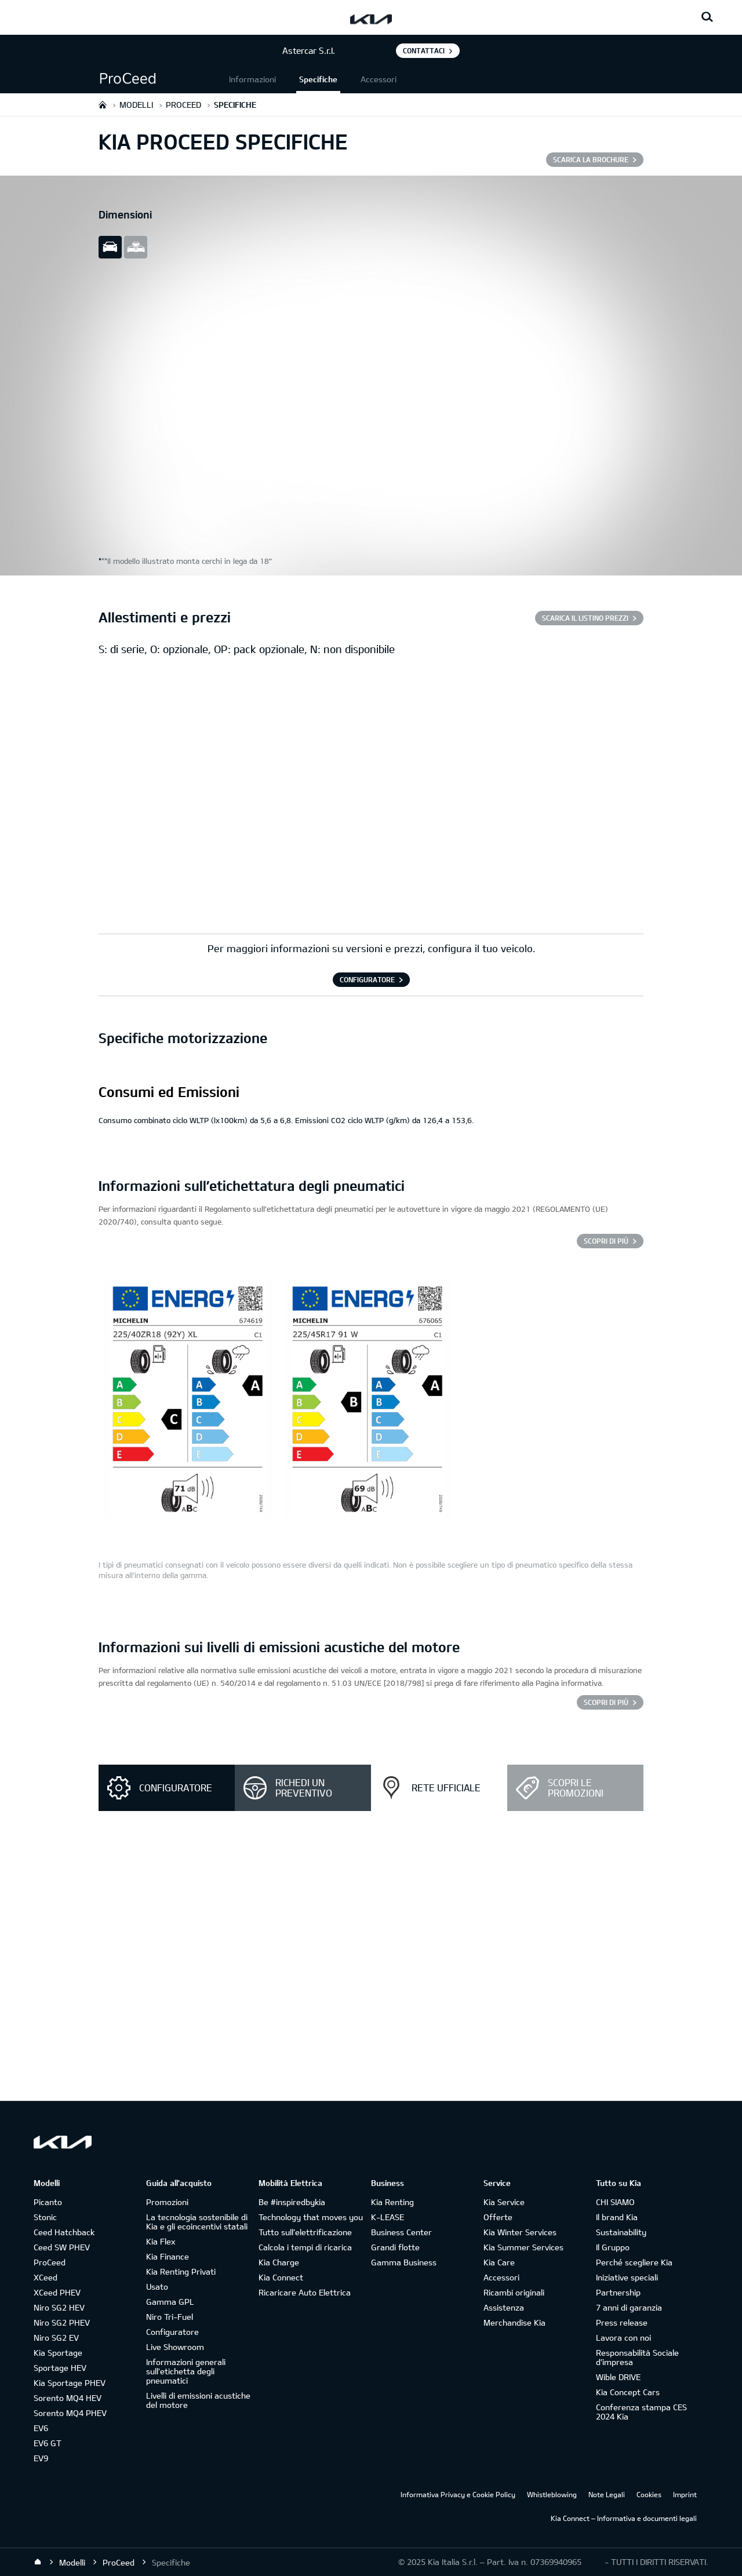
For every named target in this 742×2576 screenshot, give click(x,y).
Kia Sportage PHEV (70, 2383)
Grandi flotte (395, 2247)
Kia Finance (167, 2256)
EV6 (41, 2428)
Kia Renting (392, 2202)
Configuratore (172, 2332)
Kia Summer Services (523, 2247)
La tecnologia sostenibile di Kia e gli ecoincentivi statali (197, 2221)
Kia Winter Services (519, 2232)
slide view (110, 247)
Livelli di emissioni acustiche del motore (198, 2400)
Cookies (648, 2494)
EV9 (41, 2458)
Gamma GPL (170, 2302)
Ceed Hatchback (64, 2232)
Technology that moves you (311, 2217)
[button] (162, 79)
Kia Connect (281, 2277)
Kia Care (499, 2262)
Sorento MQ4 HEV (67, 2398)
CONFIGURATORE (367, 979)
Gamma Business (404, 2262)
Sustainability (621, 2232)
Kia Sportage (58, 2353)
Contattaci (424, 50)
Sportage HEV (60, 2368)
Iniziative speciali (627, 2277)
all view (135, 247)
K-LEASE (387, 2217)
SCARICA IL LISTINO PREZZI (585, 618)
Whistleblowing (552, 2494)
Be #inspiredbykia (292, 2202)
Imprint (685, 2494)
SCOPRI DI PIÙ (606, 1241)
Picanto (48, 2202)
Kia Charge (279, 2262)
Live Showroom (175, 2347)
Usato (157, 2286)
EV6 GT (47, 2443)
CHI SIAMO (615, 2202)
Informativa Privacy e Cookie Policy (458, 2494)
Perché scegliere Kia (634, 2262)
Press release (622, 2322)
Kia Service (504, 2202)
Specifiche (318, 79)
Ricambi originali (513, 2292)
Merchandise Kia (514, 2322)
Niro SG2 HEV (59, 2307)
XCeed (45, 2277)
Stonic (45, 2217)
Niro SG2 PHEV (62, 2322)
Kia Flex (160, 2241)
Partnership (618, 2292)
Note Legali (606, 2494)
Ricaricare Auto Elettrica (305, 2292)
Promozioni (167, 2202)
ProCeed (50, 2262)
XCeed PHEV (57, 2292)
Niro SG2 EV (56, 2337)
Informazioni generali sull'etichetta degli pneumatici (185, 2371)
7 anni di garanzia (629, 2307)
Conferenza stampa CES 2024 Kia (641, 2411)
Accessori (379, 79)
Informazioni (252, 79)
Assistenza (503, 2307)
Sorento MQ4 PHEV (70, 2413)
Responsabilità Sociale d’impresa (637, 2357)
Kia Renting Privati (181, 2271)
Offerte (497, 2217)
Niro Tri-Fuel (169, 2317)
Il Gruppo (613, 2247)
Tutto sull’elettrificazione (305, 2232)
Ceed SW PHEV (62, 2247)
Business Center (401, 2232)
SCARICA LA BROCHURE (590, 159)
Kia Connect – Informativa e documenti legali (624, 2518)
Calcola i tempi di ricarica (305, 2247)
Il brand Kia (617, 2217)
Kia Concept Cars (628, 2392)
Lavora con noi (623, 2337)
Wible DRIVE (618, 2377)
